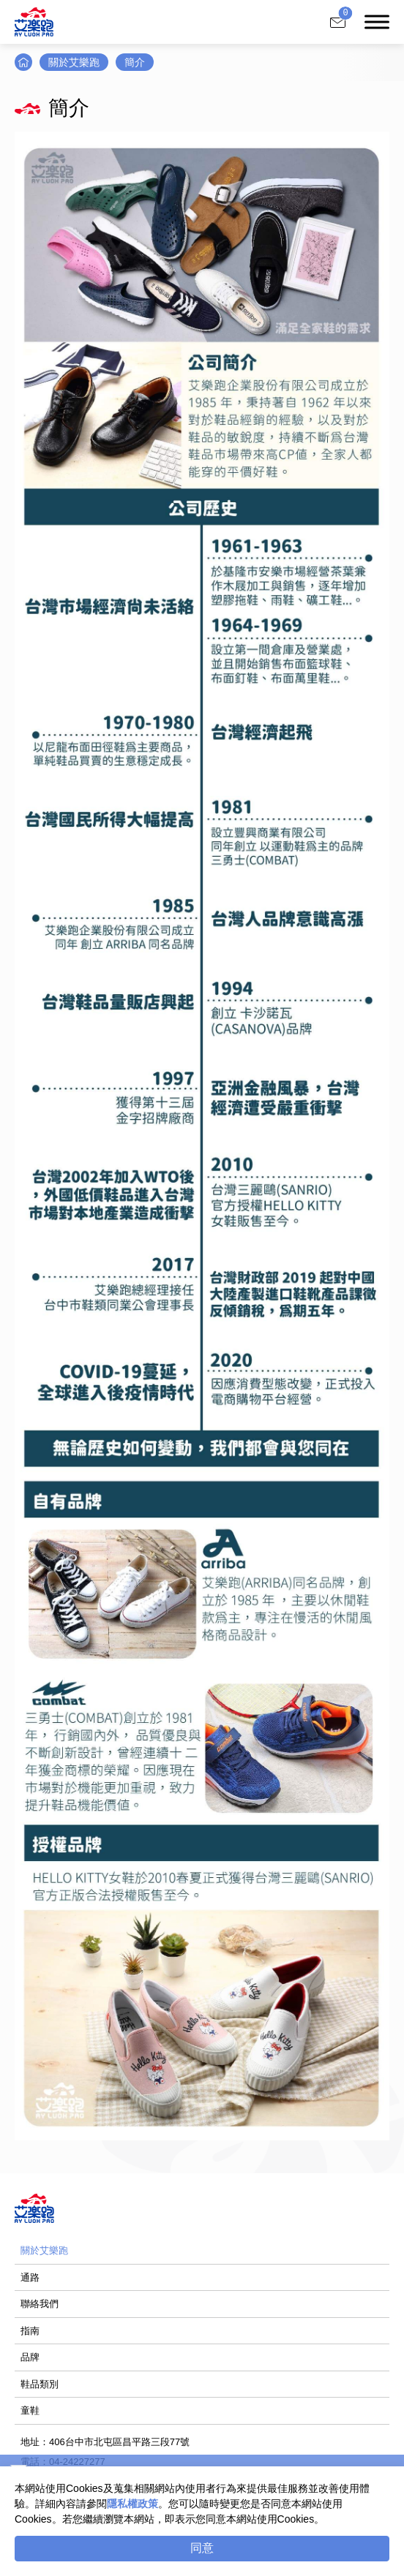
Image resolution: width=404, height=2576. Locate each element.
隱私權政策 (132, 2503)
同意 (202, 2548)
